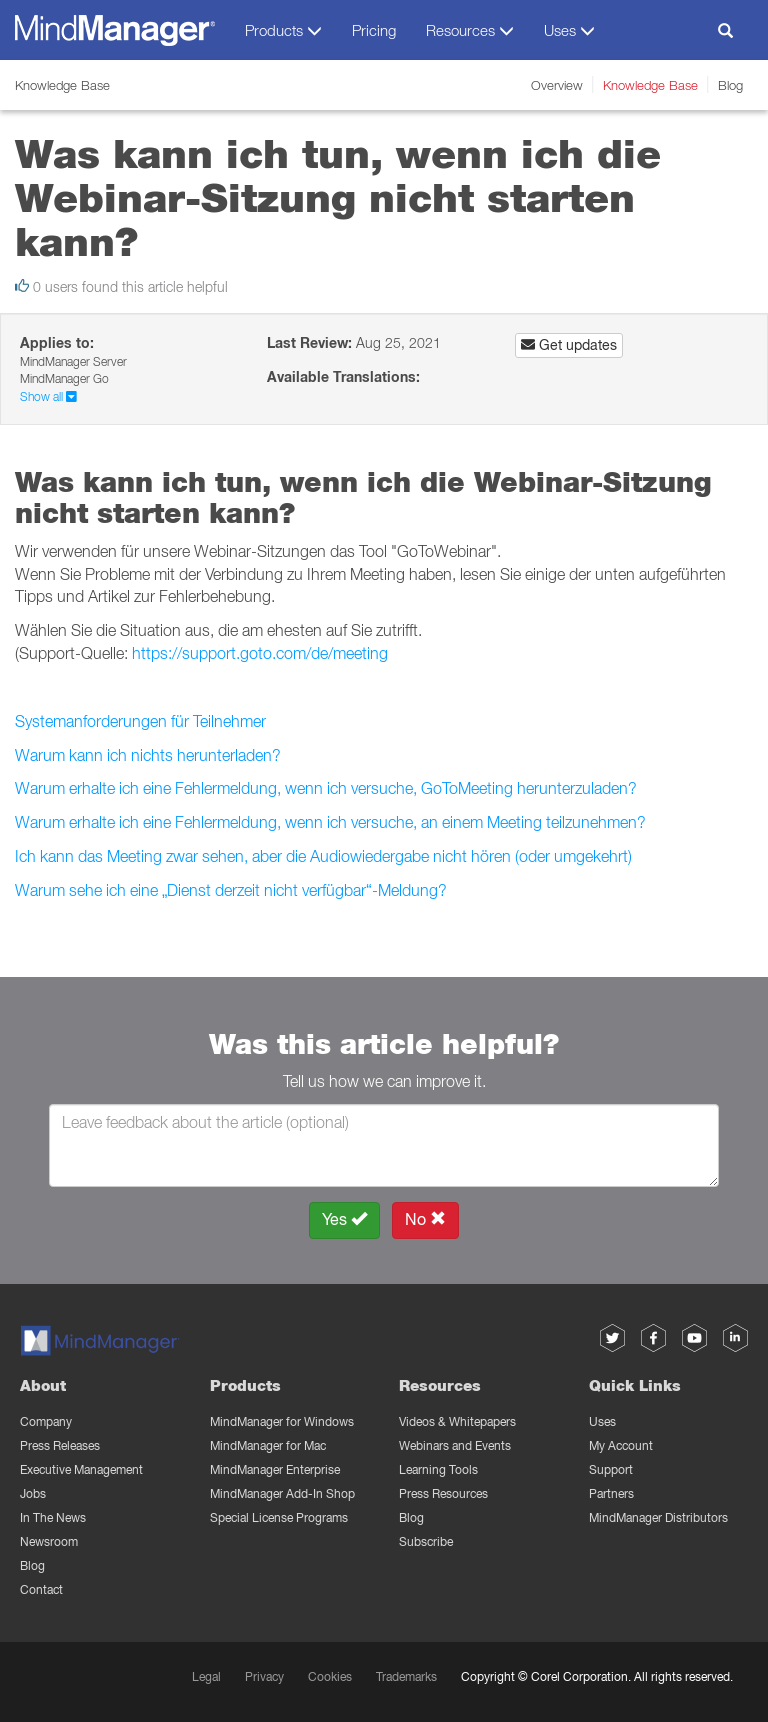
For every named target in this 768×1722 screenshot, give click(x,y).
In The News (53, 1517)
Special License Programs (279, 1517)
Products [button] (283, 30)
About (43, 1385)
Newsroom (49, 1541)
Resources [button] (470, 30)
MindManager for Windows (282, 1421)
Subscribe (426, 1541)
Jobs (33, 1493)
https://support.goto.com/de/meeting (260, 653)
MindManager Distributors (658, 1517)
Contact (41, 1589)
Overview (557, 85)
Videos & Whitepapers (457, 1421)
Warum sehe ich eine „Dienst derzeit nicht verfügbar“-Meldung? (231, 890)
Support (611, 1469)
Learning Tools (438, 1469)
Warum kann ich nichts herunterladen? (148, 755)
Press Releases (60, 1445)
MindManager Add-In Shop (282, 1493)
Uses (602, 1421)
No (425, 1219)
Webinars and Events (455, 1445)
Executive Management (81, 1469)
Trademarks (406, 1676)
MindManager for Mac (268, 1445)
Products (245, 1385)
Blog (730, 85)
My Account (621, 1445)
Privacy (264, 1676)
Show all (48, 396)
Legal (206, 1676)
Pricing (374, 30)
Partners (611, 1493)
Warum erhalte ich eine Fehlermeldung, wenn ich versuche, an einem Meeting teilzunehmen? (330, 822)
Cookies (330, 1676)
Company (46, 1421)
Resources (440, 1385)
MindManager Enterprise (275, 1469)
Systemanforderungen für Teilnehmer (140, 721)
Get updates (569, 345)
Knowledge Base (650, 85)
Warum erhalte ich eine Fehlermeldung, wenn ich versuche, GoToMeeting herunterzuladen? (326, 788)
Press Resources (443, 1493)
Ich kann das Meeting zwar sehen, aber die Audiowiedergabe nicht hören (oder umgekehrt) (323, 856)
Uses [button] (569, 30)
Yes (344, 1219)
